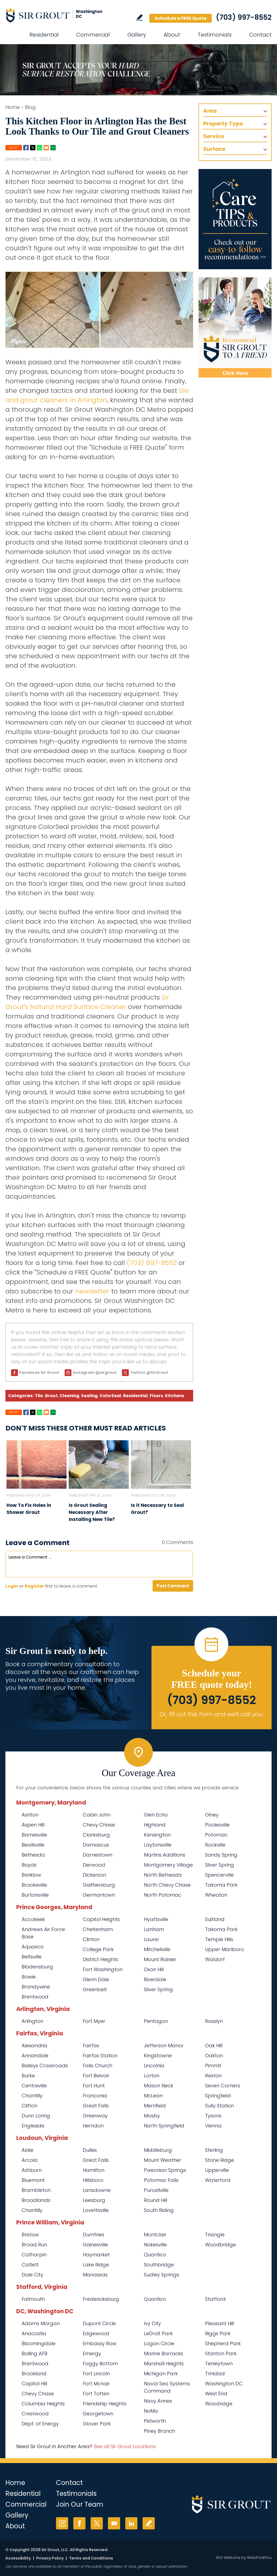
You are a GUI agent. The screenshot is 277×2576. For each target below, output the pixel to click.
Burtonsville (35, 1895)
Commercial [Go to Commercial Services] (93, 34)
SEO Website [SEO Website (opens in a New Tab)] (228, 2557)
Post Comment (173, 1586)
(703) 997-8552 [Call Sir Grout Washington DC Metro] (244, 17)
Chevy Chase (99, 1824)
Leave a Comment (37, 1542)
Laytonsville (158, 1844)
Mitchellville (157, 1949)
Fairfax (91, 2045)
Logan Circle (159, 2343)
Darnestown (97, 1854)
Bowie (29, 1976)
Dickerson (94, 1874)
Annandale (35, 2055)
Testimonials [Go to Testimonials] (215, 34)
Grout (51, 1396)
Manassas (95, 2274)
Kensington (157, 1834)
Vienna (213, 2125)
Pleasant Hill (219, 2323)
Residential (135, 1396)
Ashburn (32, 2170)
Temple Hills (219, 1939)
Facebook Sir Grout (39, 1372)
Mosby (152, 2115)
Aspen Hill (33, 1824)
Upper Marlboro (224, 1949)
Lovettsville (96, 2210)
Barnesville (34, 1834)
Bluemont (33, 2180)
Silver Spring (219, 1864)
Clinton (91, 1939)
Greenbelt (95, 1989)
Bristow (30, 2234)
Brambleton (36, 2190)
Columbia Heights (43, 2403)
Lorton (151, 2075)
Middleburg (158, 2150)
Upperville (217, 2170)
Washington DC (224, 2383)
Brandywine (36, 1986)
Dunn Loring (36, 2115)
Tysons (213, 2115)
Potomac (216, 1834)
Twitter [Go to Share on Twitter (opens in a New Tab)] (32, 147)
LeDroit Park (158, 2333)
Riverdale (155, 1979)
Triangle (215, 2234)
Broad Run (34, 2244)
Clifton (29, 2105)
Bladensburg (37, 1966)
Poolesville (217, 1824)
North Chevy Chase (167, 1884)
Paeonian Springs (165, 2170)
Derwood (94, 1864)
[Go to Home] (54, 15)
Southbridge (159, 2264)
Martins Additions (164, 1854)
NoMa (151, 2411)
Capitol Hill (34, 2383)
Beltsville (32, 1956)
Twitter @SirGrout (149, 1372)
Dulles (90, 2150)
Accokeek (33, 1919)
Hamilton (93, 2170)
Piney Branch (159, 2431)
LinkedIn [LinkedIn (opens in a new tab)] (131, 2523)
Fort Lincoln (96, 2373)
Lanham (154, 1929)
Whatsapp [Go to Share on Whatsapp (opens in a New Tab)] (39, 147)
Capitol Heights (101, 1919)
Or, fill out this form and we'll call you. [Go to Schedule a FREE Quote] (211, 1714)
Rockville (215, 1844)
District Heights (100, 1959)
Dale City (32, 2274)
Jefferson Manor (164, 2045)
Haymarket (96, 2254)
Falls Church (97, 2065)
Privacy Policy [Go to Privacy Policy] (50, 2558)
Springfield (218, 2095)
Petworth (155, 2421)
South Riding (159, 2210)
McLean (153, 2095)
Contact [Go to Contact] (260, 34)
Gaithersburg (99, 1884)
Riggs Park (217, 2333)
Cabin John (96, 1814)
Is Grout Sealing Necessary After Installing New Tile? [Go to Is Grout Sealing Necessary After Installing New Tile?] (92, 1512)
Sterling (214, 2150)
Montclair (155, 2234)
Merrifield (155, 2105)
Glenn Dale (96, 1979)
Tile (39, 1396)
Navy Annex (158, 2400)
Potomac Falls (161, 2180)
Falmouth (33, 2299)
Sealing (89, 1396)
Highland (155, 1824)
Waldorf (215, 1959)
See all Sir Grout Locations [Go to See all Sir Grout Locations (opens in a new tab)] (125, 2446)
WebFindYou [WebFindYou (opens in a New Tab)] (259, 2557)
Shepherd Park (223, 2343)
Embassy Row (99, 2343)
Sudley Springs (161, 2274)
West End (216, 2393)
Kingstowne (158, 2055)
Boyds (29, 1864)
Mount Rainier (160, 1959)
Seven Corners (222, 2085)
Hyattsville (156, 1919)
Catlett (30, 2264)
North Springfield (164, 2125)
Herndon (93, 2125)
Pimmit (213, 2065)
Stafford (215, 2299)
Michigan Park (161, 2373)
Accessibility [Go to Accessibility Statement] (18, 2558)
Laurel (151, 1939)
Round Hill (155, 2200)
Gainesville (95, 2244)
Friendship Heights (104, 2403)
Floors (156, 1396)
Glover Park (97, 2423)
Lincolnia (154, 2065)
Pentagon (156, 2021)
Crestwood (35, 2413)
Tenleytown (219, 2363)
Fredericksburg (101, 2299)
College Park (98, 1949)
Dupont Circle (99, 2323)
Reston (213, 2075)
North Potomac (162, 1895)
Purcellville (156, 2190)
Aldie (27, 2150)
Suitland (215, 1919)
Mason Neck (158, 2085)
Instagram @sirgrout (95, 1372)
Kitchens (174, 1396)
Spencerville (219, 1874)
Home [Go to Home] (12, 107)
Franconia (95, 2095)
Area (210, 111)
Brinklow (31, 1874)
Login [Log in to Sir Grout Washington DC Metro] (11, 1586)
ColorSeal (110, 1396)
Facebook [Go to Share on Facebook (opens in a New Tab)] (26, 147)
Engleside (33, 2125)
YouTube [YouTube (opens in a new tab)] (114, 2523)
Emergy (92, 2353)
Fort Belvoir (96, 2075)
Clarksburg (96, 1834)
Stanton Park (220, 2353)
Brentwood (35, 1996)
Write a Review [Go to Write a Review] (139, 17)
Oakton (214, 2055)
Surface (214, 149)
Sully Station (219, 2105)
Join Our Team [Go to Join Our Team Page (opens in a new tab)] (79, 2504)
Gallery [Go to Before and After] (136, 34)
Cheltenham (98, 1929)
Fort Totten (96, 2393)
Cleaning (69, 1396)
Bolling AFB (34, 2353)
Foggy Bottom (100, 2363)
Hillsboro (93, 2180)
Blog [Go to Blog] (30, 107)
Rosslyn (214, 2021)
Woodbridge (220, 2244)
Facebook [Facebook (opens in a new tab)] (79, 2523)
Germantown (99, 1895)
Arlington (32, 2021)
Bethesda (33, 1854)
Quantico (155, 2254)
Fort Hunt (94, 2085)
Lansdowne (97, 2190)
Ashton (30, 1814)
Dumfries (93, 2234)
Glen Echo (156, 1814)
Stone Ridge (219, 2160)
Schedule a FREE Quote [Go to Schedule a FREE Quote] (180, 18)
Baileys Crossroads (45, 2065)
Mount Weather (162, 2160)
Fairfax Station (100, 2055)
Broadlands (36, 2200)
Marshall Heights (164, 2363)
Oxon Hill (154, 1969)
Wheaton (216, 1895)
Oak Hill (213, 2045)
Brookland (34, 2373)
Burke (28, 2075)
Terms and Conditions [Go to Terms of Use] (91, 2558)
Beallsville (33, 1844)
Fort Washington (103, 1969)
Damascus (96, 1844)
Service (213, 136)
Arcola (30, 2160)
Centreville (34, 2085)
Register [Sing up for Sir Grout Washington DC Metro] (34, 1586)
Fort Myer (94, 2021)
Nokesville (155, 2244)
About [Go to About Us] (172, 34)
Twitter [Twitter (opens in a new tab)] (97, 2523)
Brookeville (34, 1884)
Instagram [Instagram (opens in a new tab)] (62, 2523)
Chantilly (32, 2095)
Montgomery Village (168, 1864)
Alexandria (34, 2045)
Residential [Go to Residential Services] (44, 34)
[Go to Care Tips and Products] (235, 219)
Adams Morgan (41, 2323)
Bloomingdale (38, 2343)
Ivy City (152, 2323)
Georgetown (98, 2413)
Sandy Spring (221, 1854)
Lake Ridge (96, 2264)
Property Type (223, 123)
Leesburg (94, 2200)
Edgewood (96, 2333)
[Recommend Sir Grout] (235, 327)
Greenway (95, 2115)
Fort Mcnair (96, 2383)
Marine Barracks (163, 2353)
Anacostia (34, 2333)
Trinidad (215, 2373)
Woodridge (218, 2403)
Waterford (217, 2180)
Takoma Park (221, 1884)
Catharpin (34, 2254)
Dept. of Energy (40, 2423)
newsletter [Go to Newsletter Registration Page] (92, 1291)
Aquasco (33, 1946)
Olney (212, 1814)
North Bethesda (163, 1874)
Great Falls (96, 2105)
